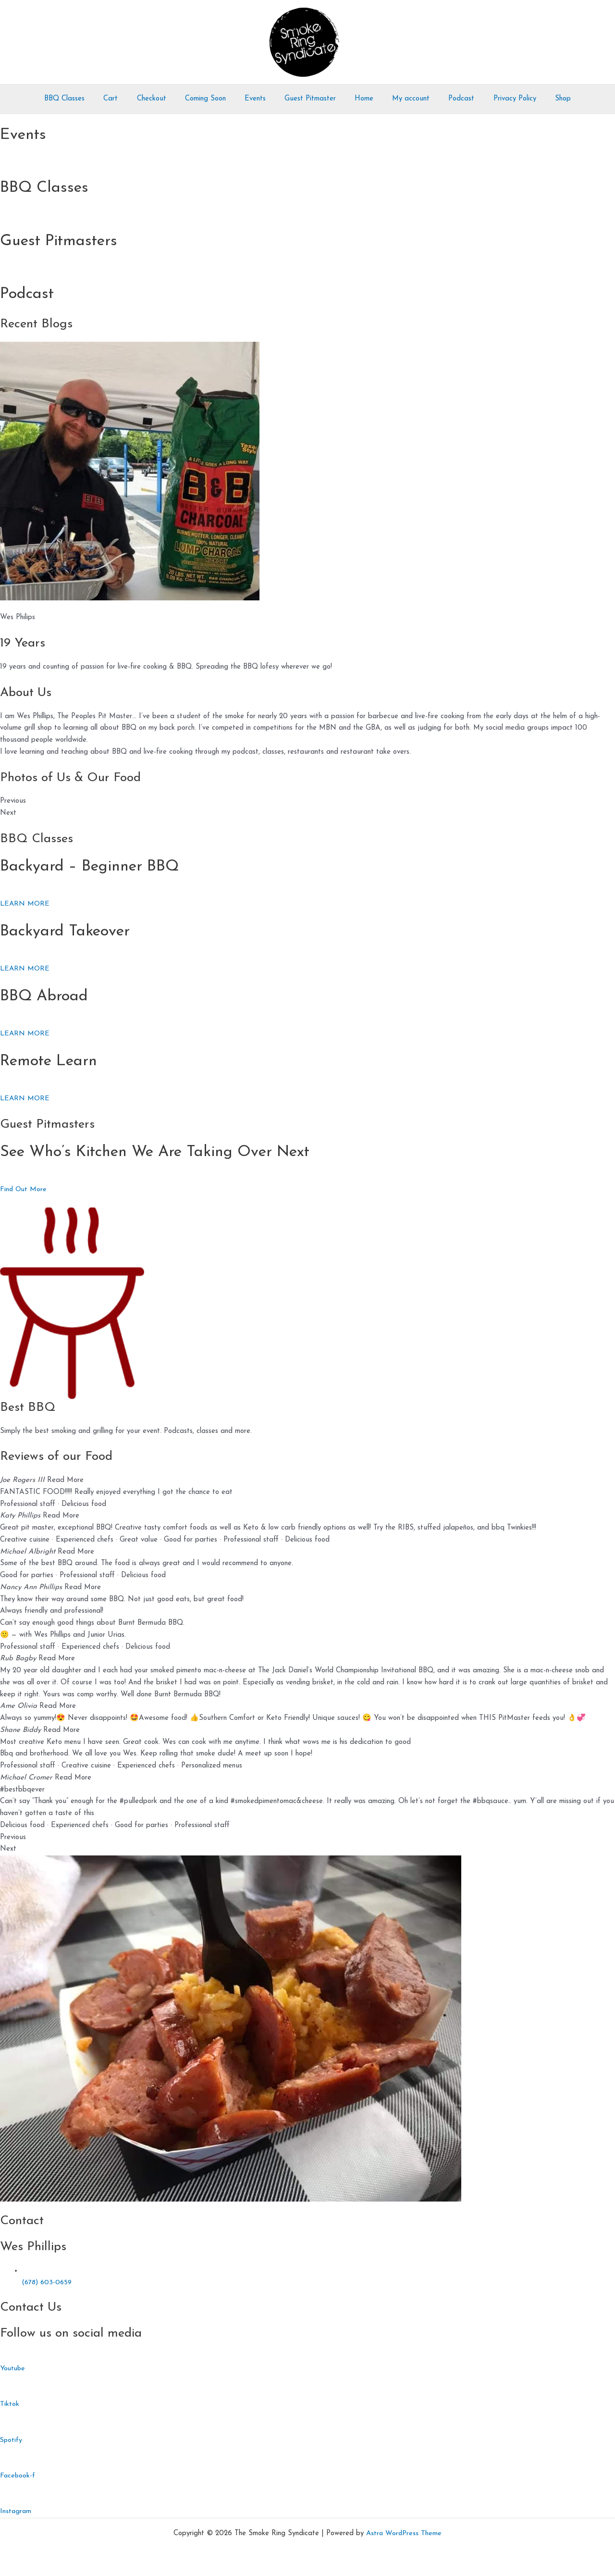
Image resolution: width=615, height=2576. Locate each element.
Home (359, 98)
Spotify (11, 2440)
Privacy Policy (497, 98)
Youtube (13, 2368)
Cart (128, 98)
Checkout (164, 98)
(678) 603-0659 (48, 2282)
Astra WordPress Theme (404, 2533)
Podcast (448, 98)
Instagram (16, 2511)
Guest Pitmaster (310, 98)
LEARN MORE (25, 904)
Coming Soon (214, 98)
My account (402, 98)
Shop (541, 98)
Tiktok (9, 2404)
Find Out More (24, 1189)
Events (259, 98)
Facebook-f (18, 2475)
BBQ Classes (86, 98)
